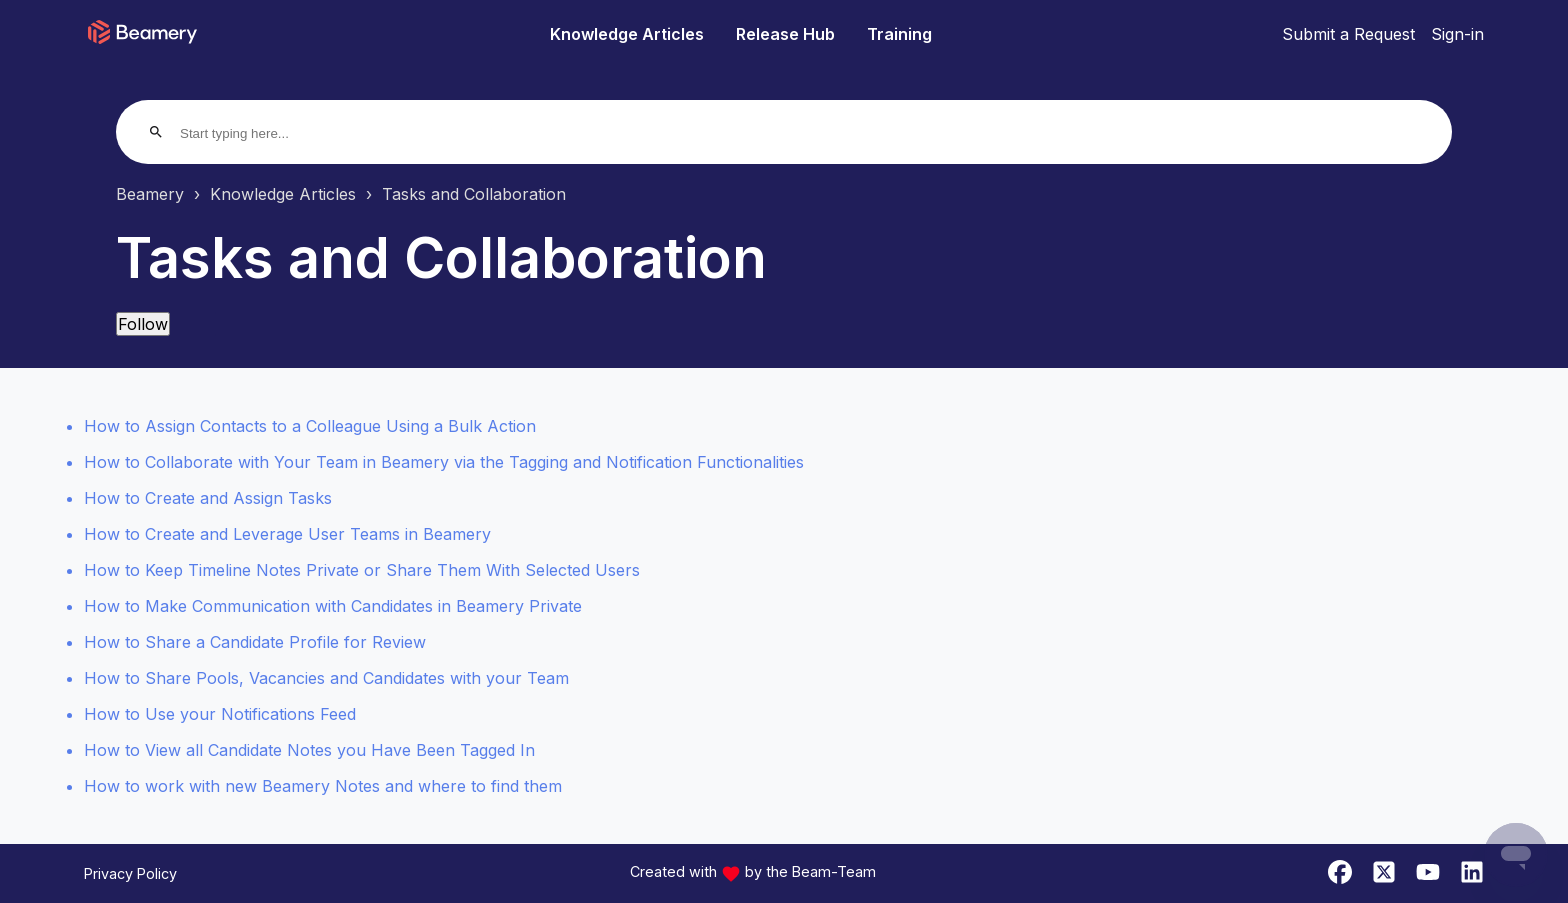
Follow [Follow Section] (143, 324)
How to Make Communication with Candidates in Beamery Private (333, 606)
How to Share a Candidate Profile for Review (255, 642)
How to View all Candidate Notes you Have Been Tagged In (309, 750)
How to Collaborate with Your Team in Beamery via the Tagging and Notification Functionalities (444, 462)
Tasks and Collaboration (474, 194)
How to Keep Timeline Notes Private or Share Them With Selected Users (362, 570)
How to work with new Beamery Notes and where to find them (323, 786)
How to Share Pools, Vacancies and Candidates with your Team (326, 678)
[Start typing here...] (256, 133)
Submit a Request (1348, 34)
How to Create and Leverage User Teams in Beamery (287, 534)
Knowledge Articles (627, 34)
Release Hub (785, 34)
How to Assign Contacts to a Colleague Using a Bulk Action (310, 426)
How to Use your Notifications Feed (220, 714)
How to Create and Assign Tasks (208, 498)
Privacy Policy (130, 873)
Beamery (150, 194)
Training (899, 34)
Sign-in (1457, 34)
